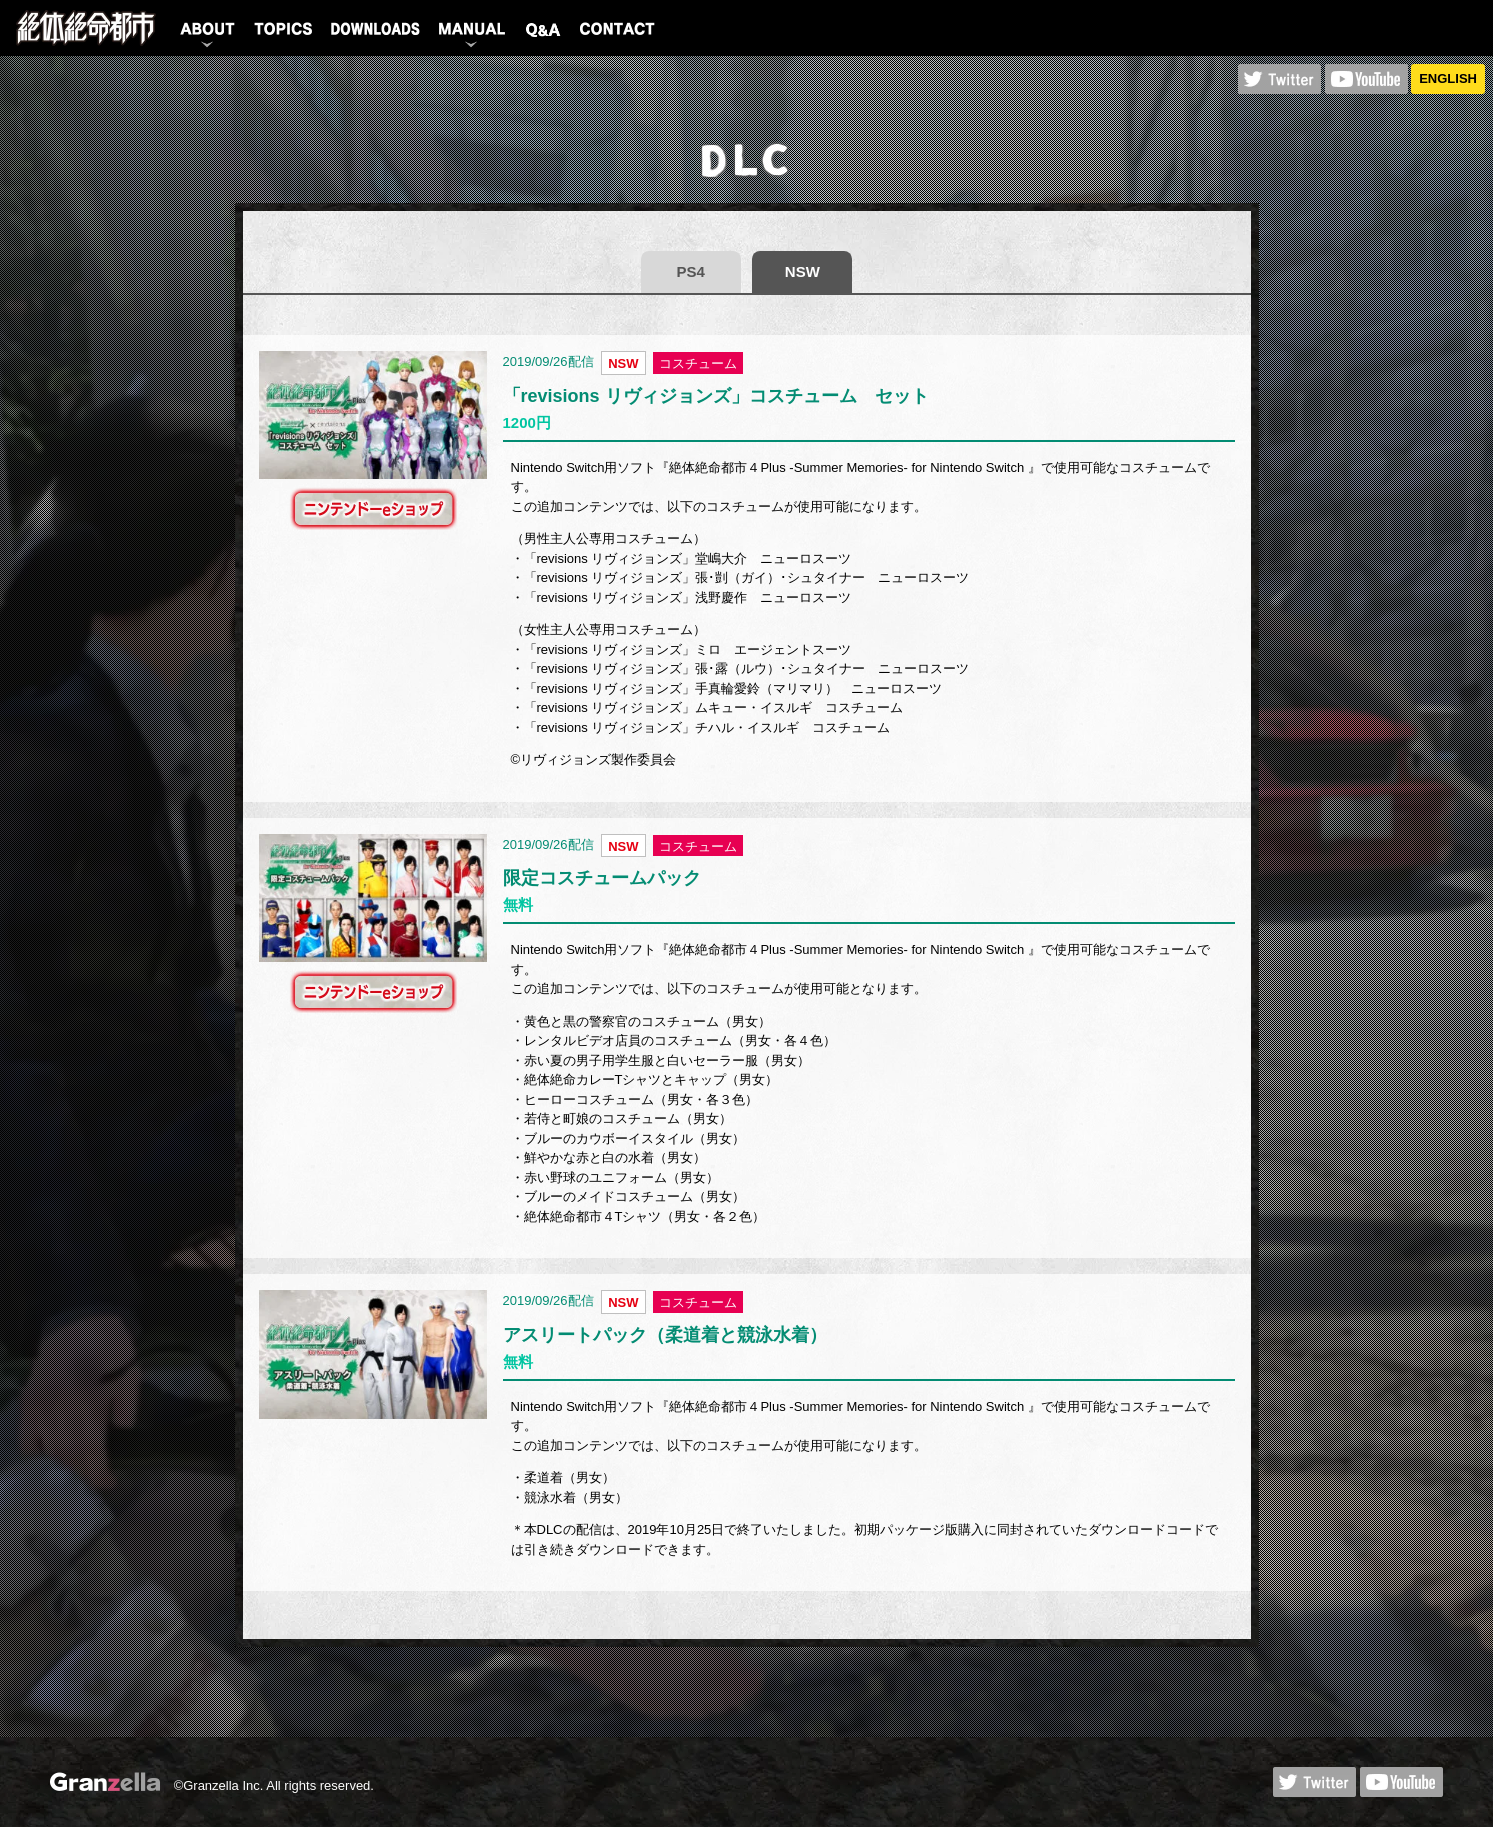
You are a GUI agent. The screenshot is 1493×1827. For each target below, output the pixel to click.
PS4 (691, 271)
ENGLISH (1448, 78)
